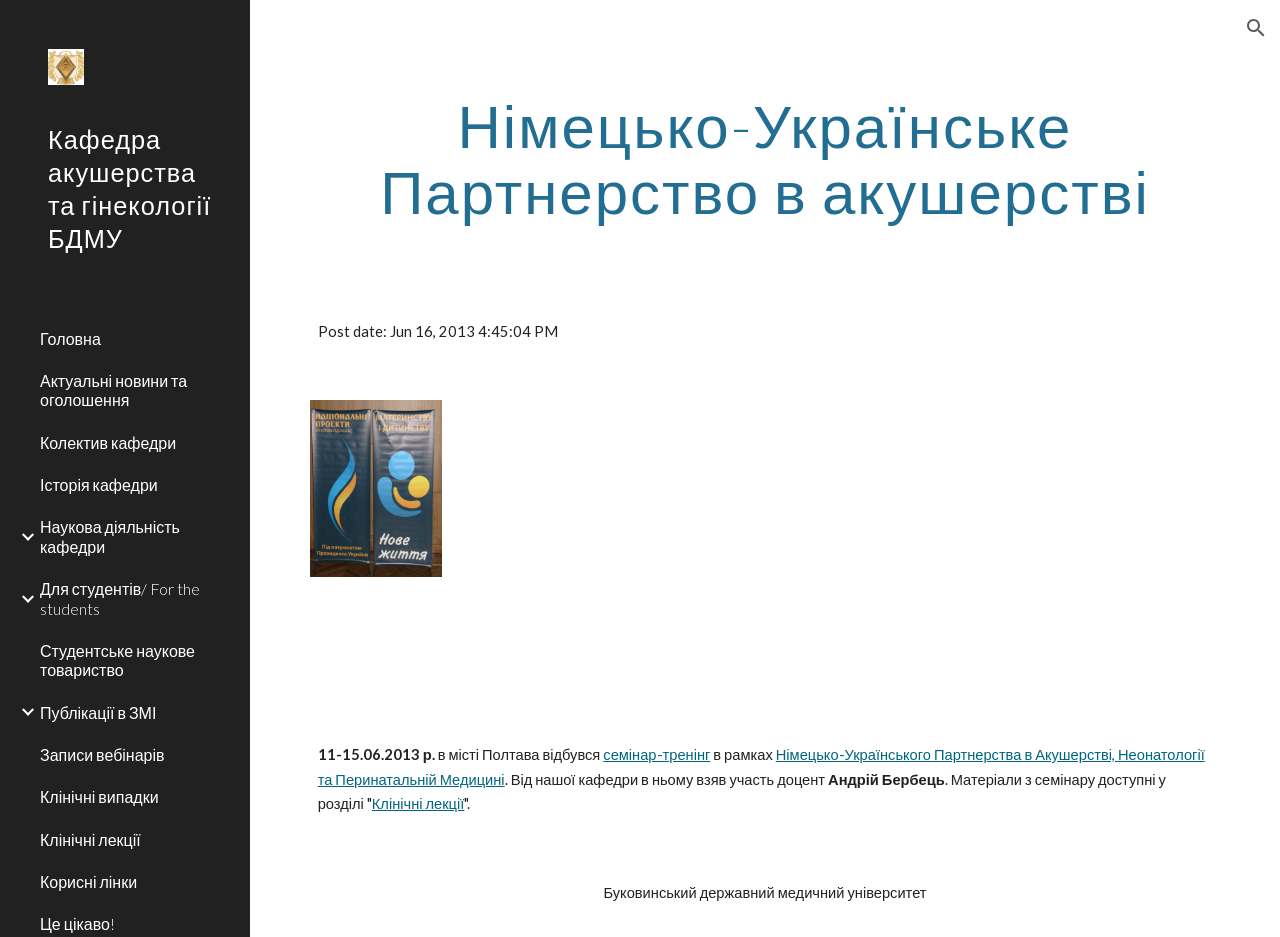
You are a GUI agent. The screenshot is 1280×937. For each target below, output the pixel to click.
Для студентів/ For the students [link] (120, 598)
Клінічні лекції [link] (90, 839)
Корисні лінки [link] (88, 881)
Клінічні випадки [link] (99, 796)
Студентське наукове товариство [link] (117, 660)
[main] (765, 158)
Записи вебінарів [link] (102, 754)
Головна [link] (70, 338)
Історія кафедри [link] (99, 484)
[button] (1256, 28)
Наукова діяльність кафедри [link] (110, 536)
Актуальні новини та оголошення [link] (113, 390)
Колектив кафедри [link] (108, 442)
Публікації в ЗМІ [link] (98, 712)
